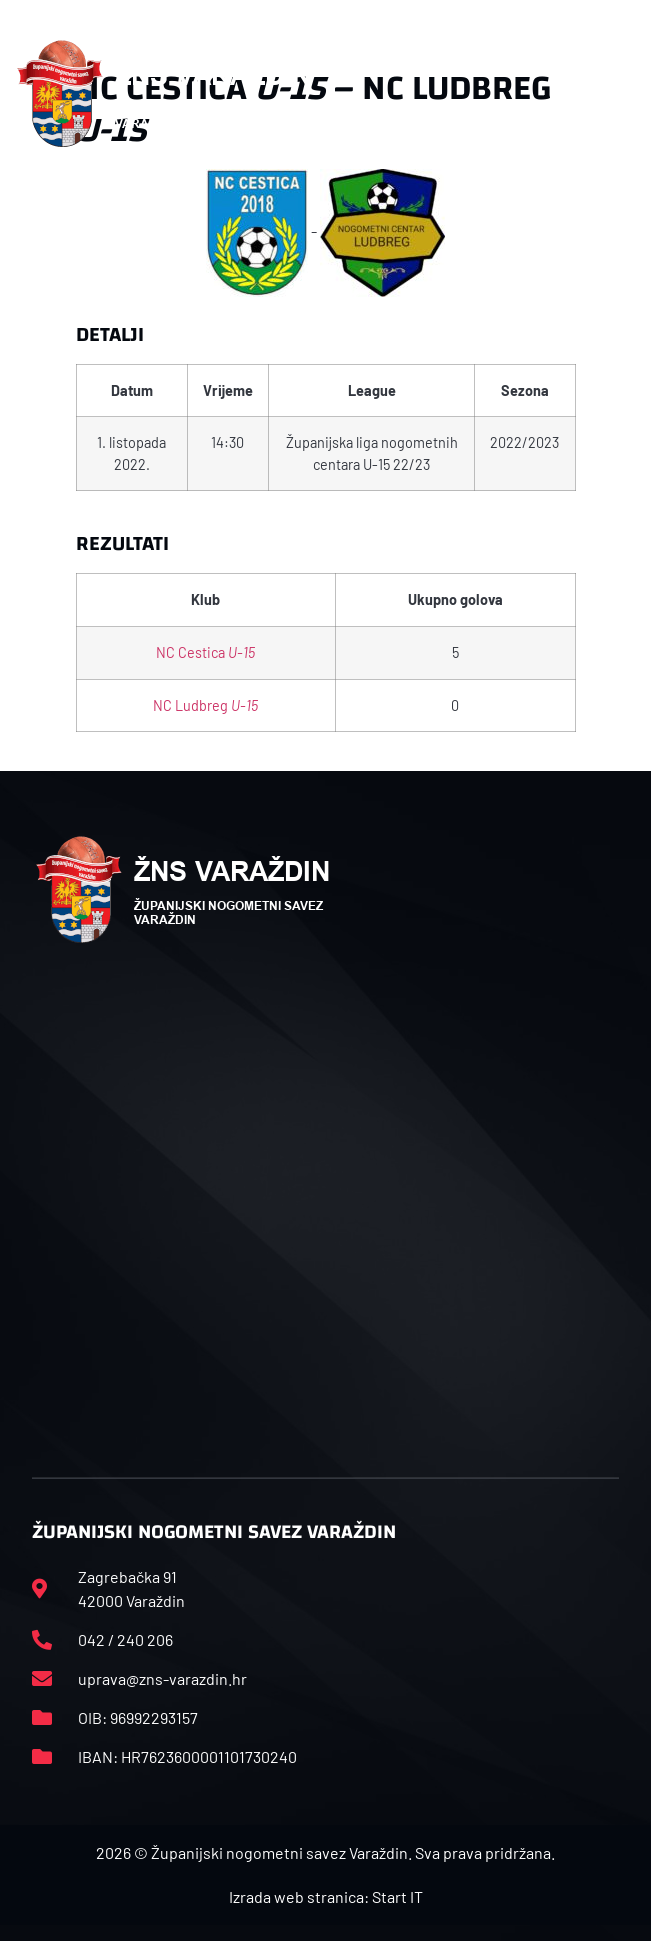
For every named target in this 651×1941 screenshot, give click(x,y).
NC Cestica (205, 652)
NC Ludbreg (205, 705)
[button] (624, 94)
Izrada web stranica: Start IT (326, 1896)
